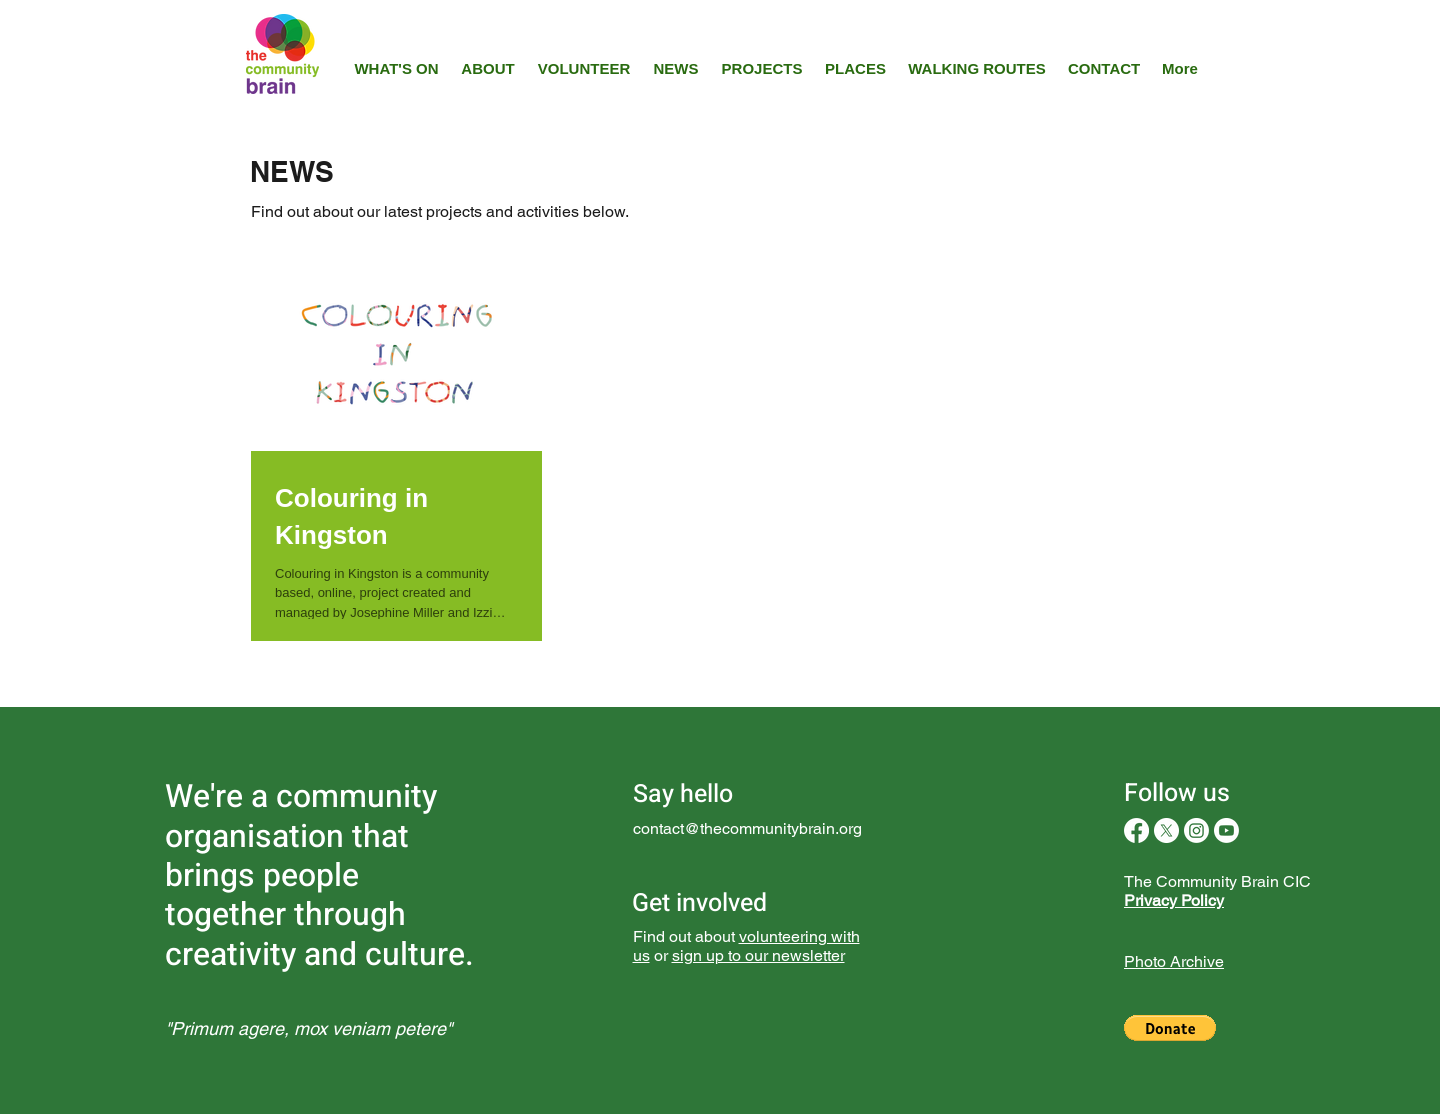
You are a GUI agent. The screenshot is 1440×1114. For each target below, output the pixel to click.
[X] (1166, 830)
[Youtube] (1226, 830)
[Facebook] (1136, 830)
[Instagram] (1196, 830)
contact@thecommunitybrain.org (747, 828)
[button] (1170, 1028)
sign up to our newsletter (758, 955)
